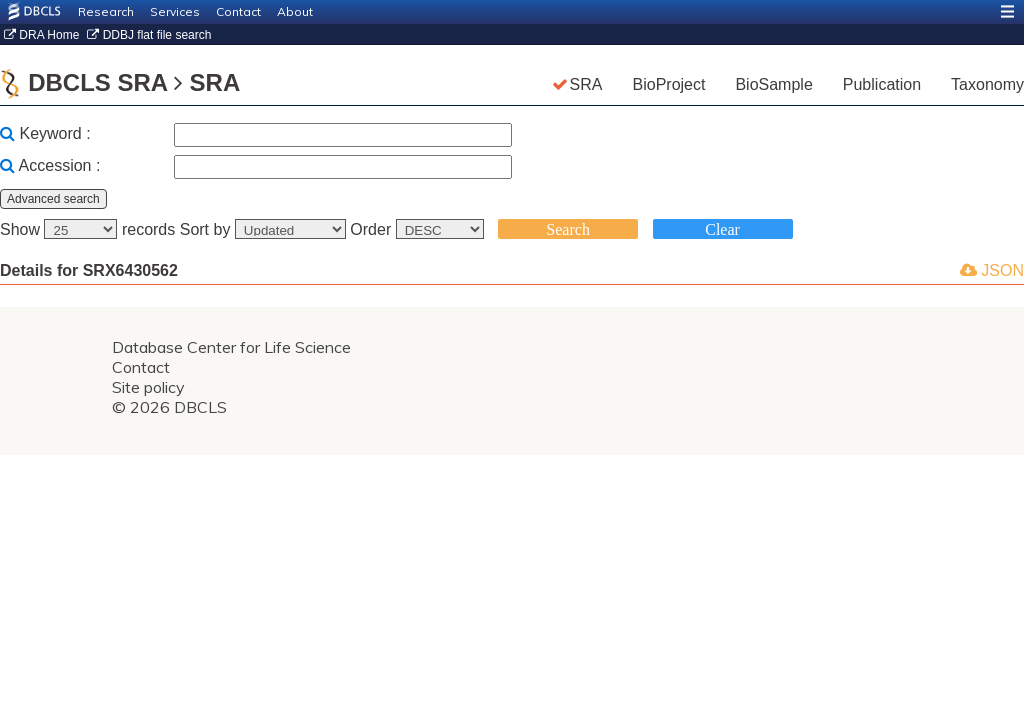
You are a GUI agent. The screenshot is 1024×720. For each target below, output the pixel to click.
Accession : (60, 165)
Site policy (148, 387)
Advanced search (53, 199)
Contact (238, 11)
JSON (992, 270)
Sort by (265, 229)
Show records (90, 229)
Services (175, 11)
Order (419, 229)
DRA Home (41, 35)
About (295, 11)
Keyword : (54, 133)
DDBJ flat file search (149, 35)
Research (106, 11)
